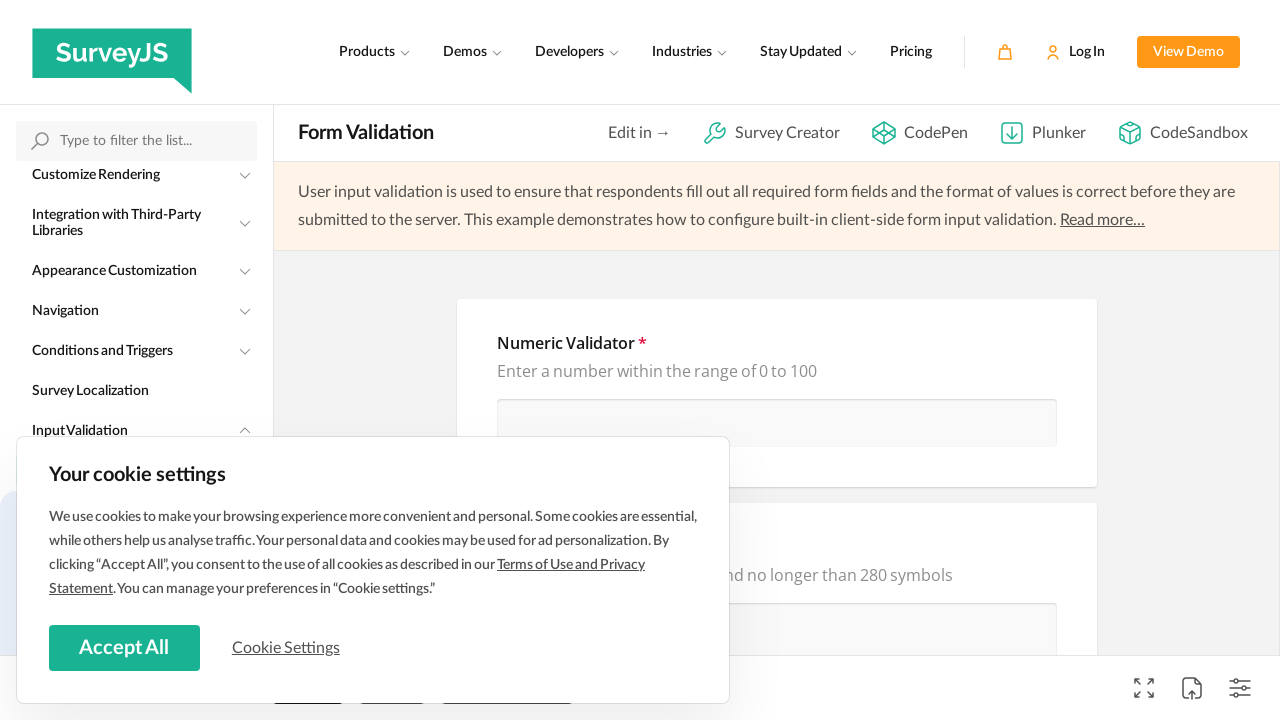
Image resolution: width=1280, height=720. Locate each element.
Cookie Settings (289, 647)
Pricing (911, 52)
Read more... (1102, 220)
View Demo (1188, 52)
